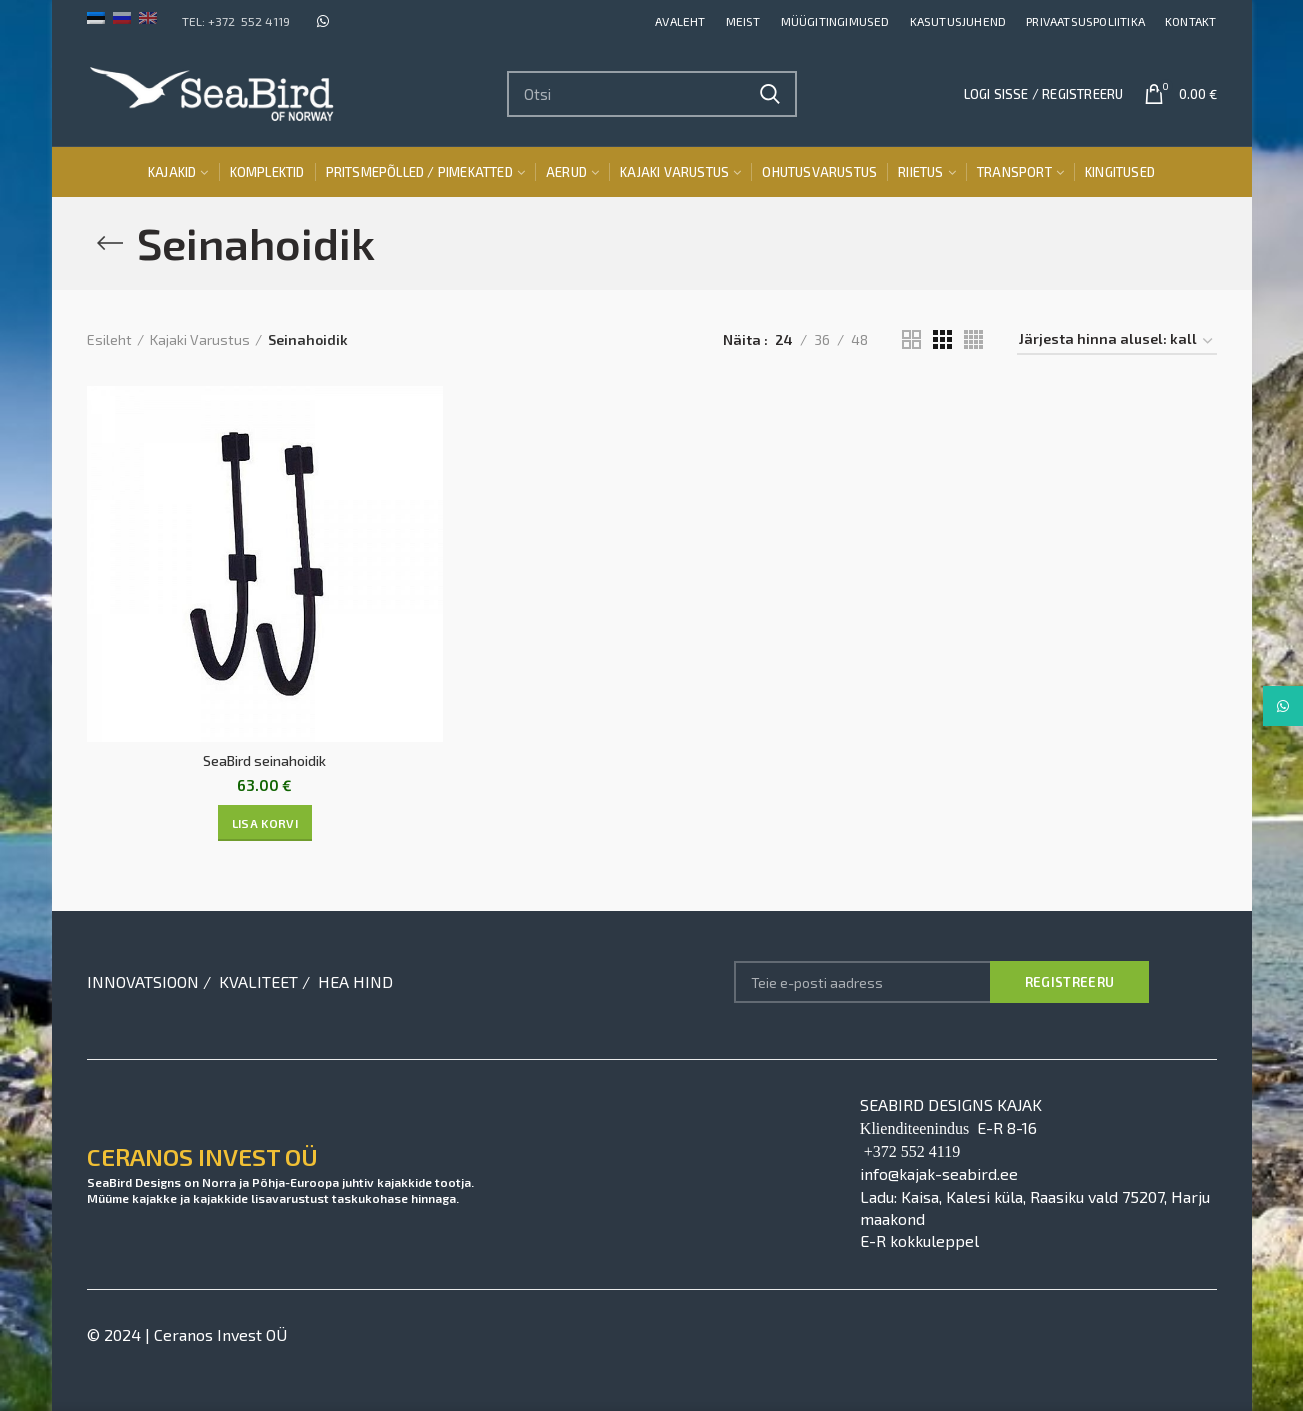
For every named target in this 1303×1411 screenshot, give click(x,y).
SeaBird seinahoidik (264, 760)
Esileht (109, 339)
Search (770, 94)
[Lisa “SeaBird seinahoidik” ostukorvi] (265, 823)
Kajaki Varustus (200, 339)
